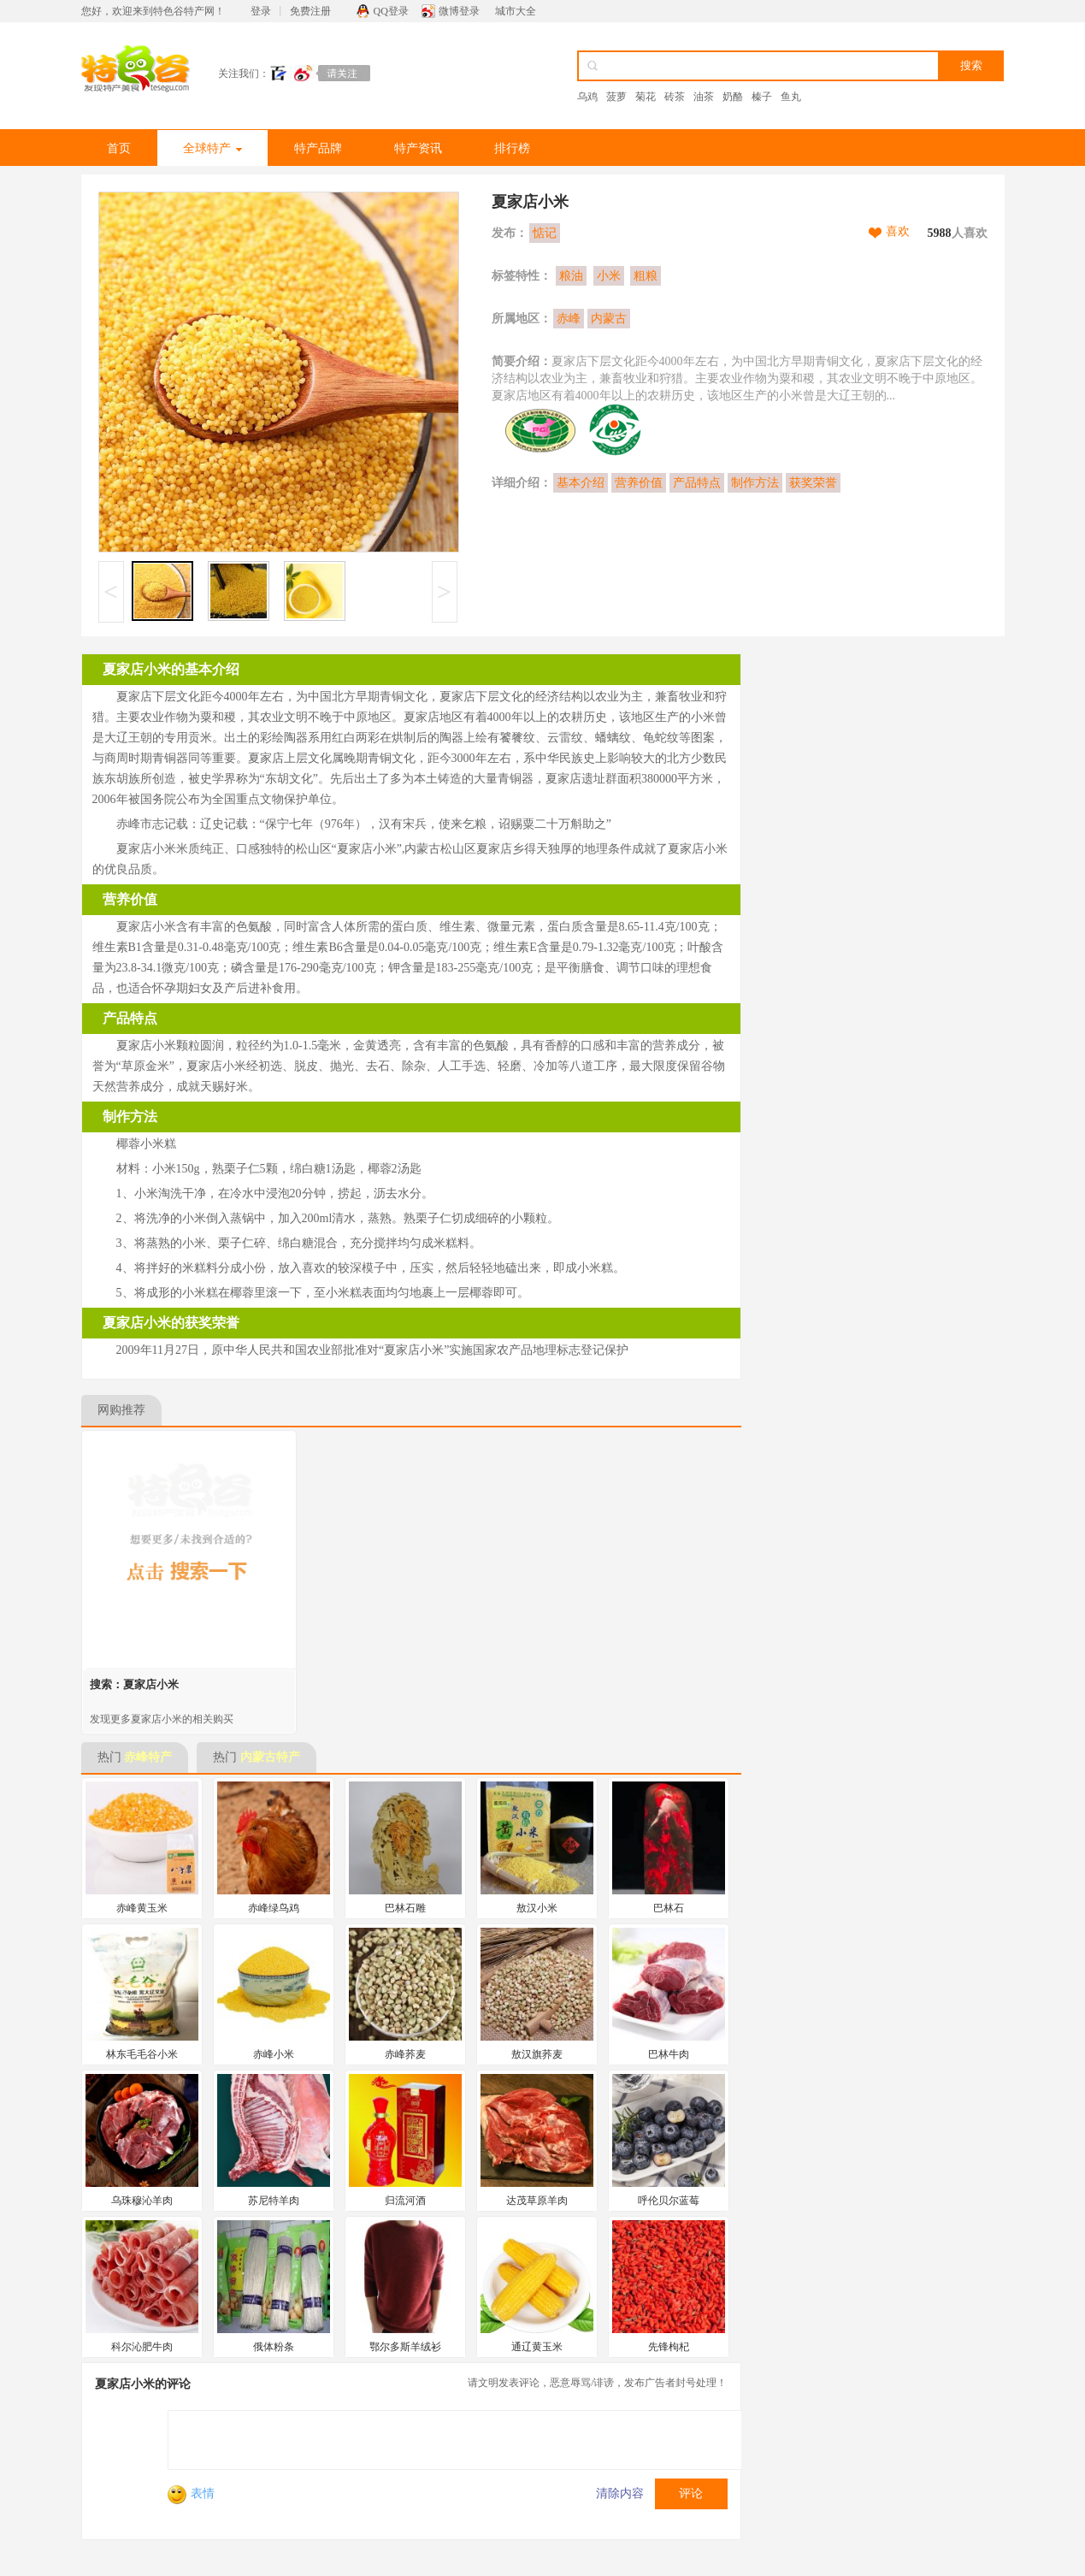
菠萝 (616, 97)
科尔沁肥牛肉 (142, 2347)
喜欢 (898, 231)
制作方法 (755, 482)
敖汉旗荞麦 (537, 2054)
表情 (191, 2493)
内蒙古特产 (270, 1757)
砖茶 (674, 97)
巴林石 (668, 1908)
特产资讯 (418, 148)
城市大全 (515, 11)
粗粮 (645, 275)
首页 (119, 148)
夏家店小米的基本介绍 (171, 669)
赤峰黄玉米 (142, 1908)
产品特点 (697, 482)
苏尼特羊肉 (273, 2201)
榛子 (762, 97)
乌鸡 (587, 97)
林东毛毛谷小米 (142, 2054)
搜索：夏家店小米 (134, 1684)
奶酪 (732, 97)
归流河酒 (405, 2201)
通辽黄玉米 (537, 2347)
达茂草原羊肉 (537, 2201)
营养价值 (639, 482)
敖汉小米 (536, 1908)
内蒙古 (609, 318)
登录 (261, 11)
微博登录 (459, 11)
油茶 (703, 97)
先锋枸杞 (668, 2347)
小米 (609, 275)
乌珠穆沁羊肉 (142, 2201)
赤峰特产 (148, 1757)
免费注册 (310, 11)
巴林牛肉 (668, 2054)
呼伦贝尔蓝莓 (668, 2201)
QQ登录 (391, 11)
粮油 (571, 275)
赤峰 (569, 318)
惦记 (545, 233)
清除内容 (620, 2493)
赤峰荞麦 (405, 2054)
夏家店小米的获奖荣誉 (171, 1322)
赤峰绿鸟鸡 (273, 1908)
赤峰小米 (273, 2054)
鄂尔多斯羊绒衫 (405, 2347)
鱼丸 (791, 97)
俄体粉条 (273, 2347)
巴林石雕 (405, 1908)
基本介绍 (580, 482)
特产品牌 (318, 148)
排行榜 (512, 148)
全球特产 (212, 148)
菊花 (645, 97)
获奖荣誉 (813, 482)
